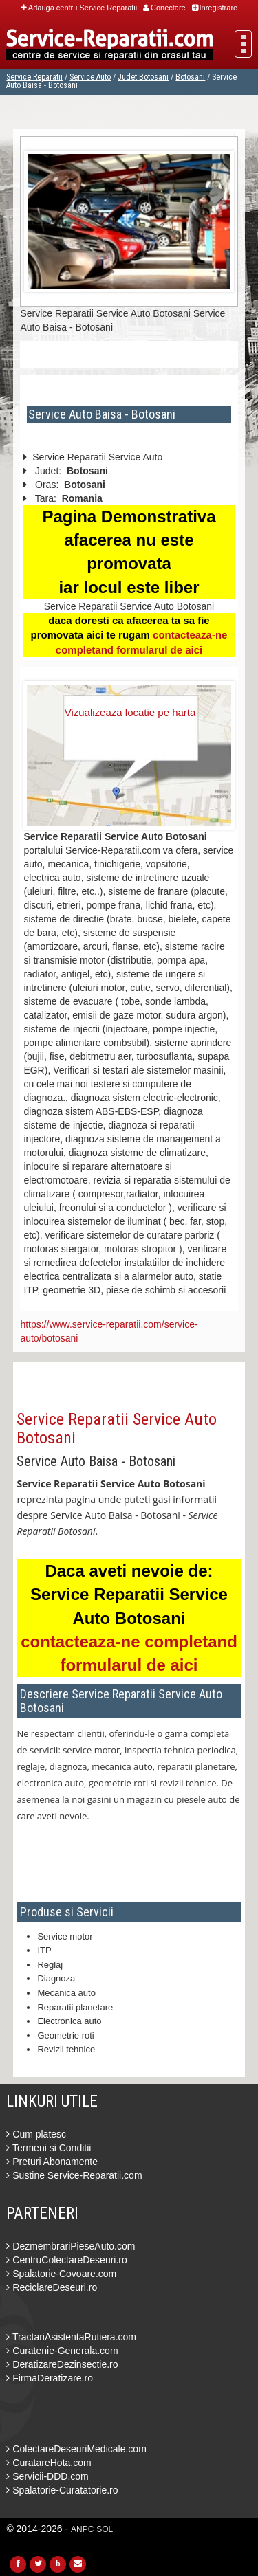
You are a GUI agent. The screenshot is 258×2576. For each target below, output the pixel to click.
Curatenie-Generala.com (62, 2350)
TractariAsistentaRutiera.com (71, 2336)
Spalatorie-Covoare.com (61, 2273)
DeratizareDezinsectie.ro (62, 2364)
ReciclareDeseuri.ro (51, 2287)
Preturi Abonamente (52, 2161)
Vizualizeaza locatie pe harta (130, 712)
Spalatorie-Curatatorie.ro (62, 2490)
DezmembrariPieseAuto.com (70, 2246)
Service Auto (90, 77)
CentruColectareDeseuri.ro (66, 2259)
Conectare (164, 7)
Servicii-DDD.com (47, 2476)
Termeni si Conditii (48, 2147)
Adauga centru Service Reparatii (79, 7)
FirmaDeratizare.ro (49, 2378)
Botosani (190, 77)
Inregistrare (215, 7)
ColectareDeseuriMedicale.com (76, 2448)
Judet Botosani (143, 77)
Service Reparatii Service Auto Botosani (117, 1428)
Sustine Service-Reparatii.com (74, 2175)
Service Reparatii (34, 77)
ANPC (82, 2529)
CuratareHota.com (48, 2462)
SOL (104, 2529)
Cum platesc (36, 2134)
